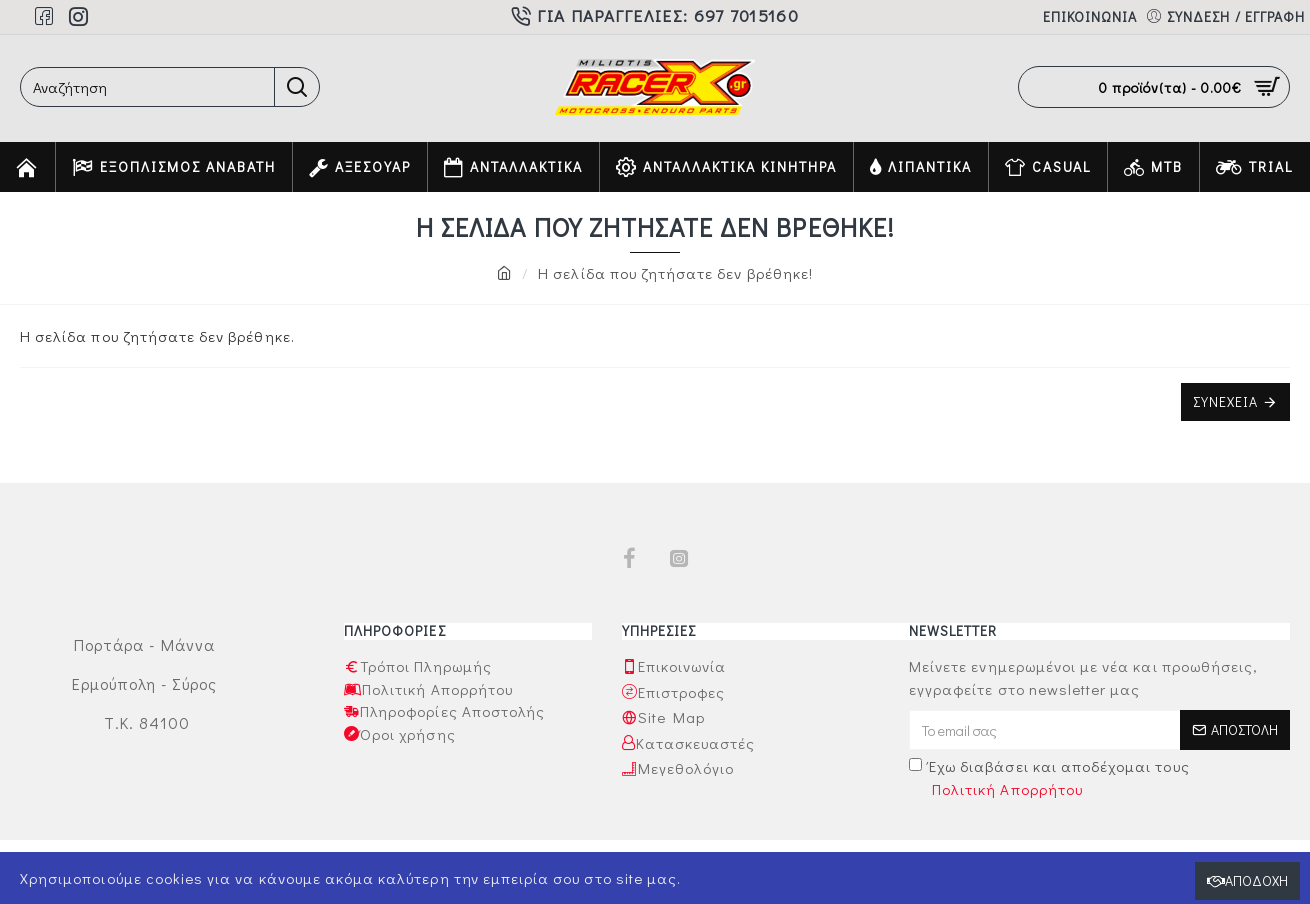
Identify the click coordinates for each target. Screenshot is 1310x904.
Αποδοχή (1256, 880)
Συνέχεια (1225, 401)
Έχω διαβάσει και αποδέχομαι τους (1049, 778)
